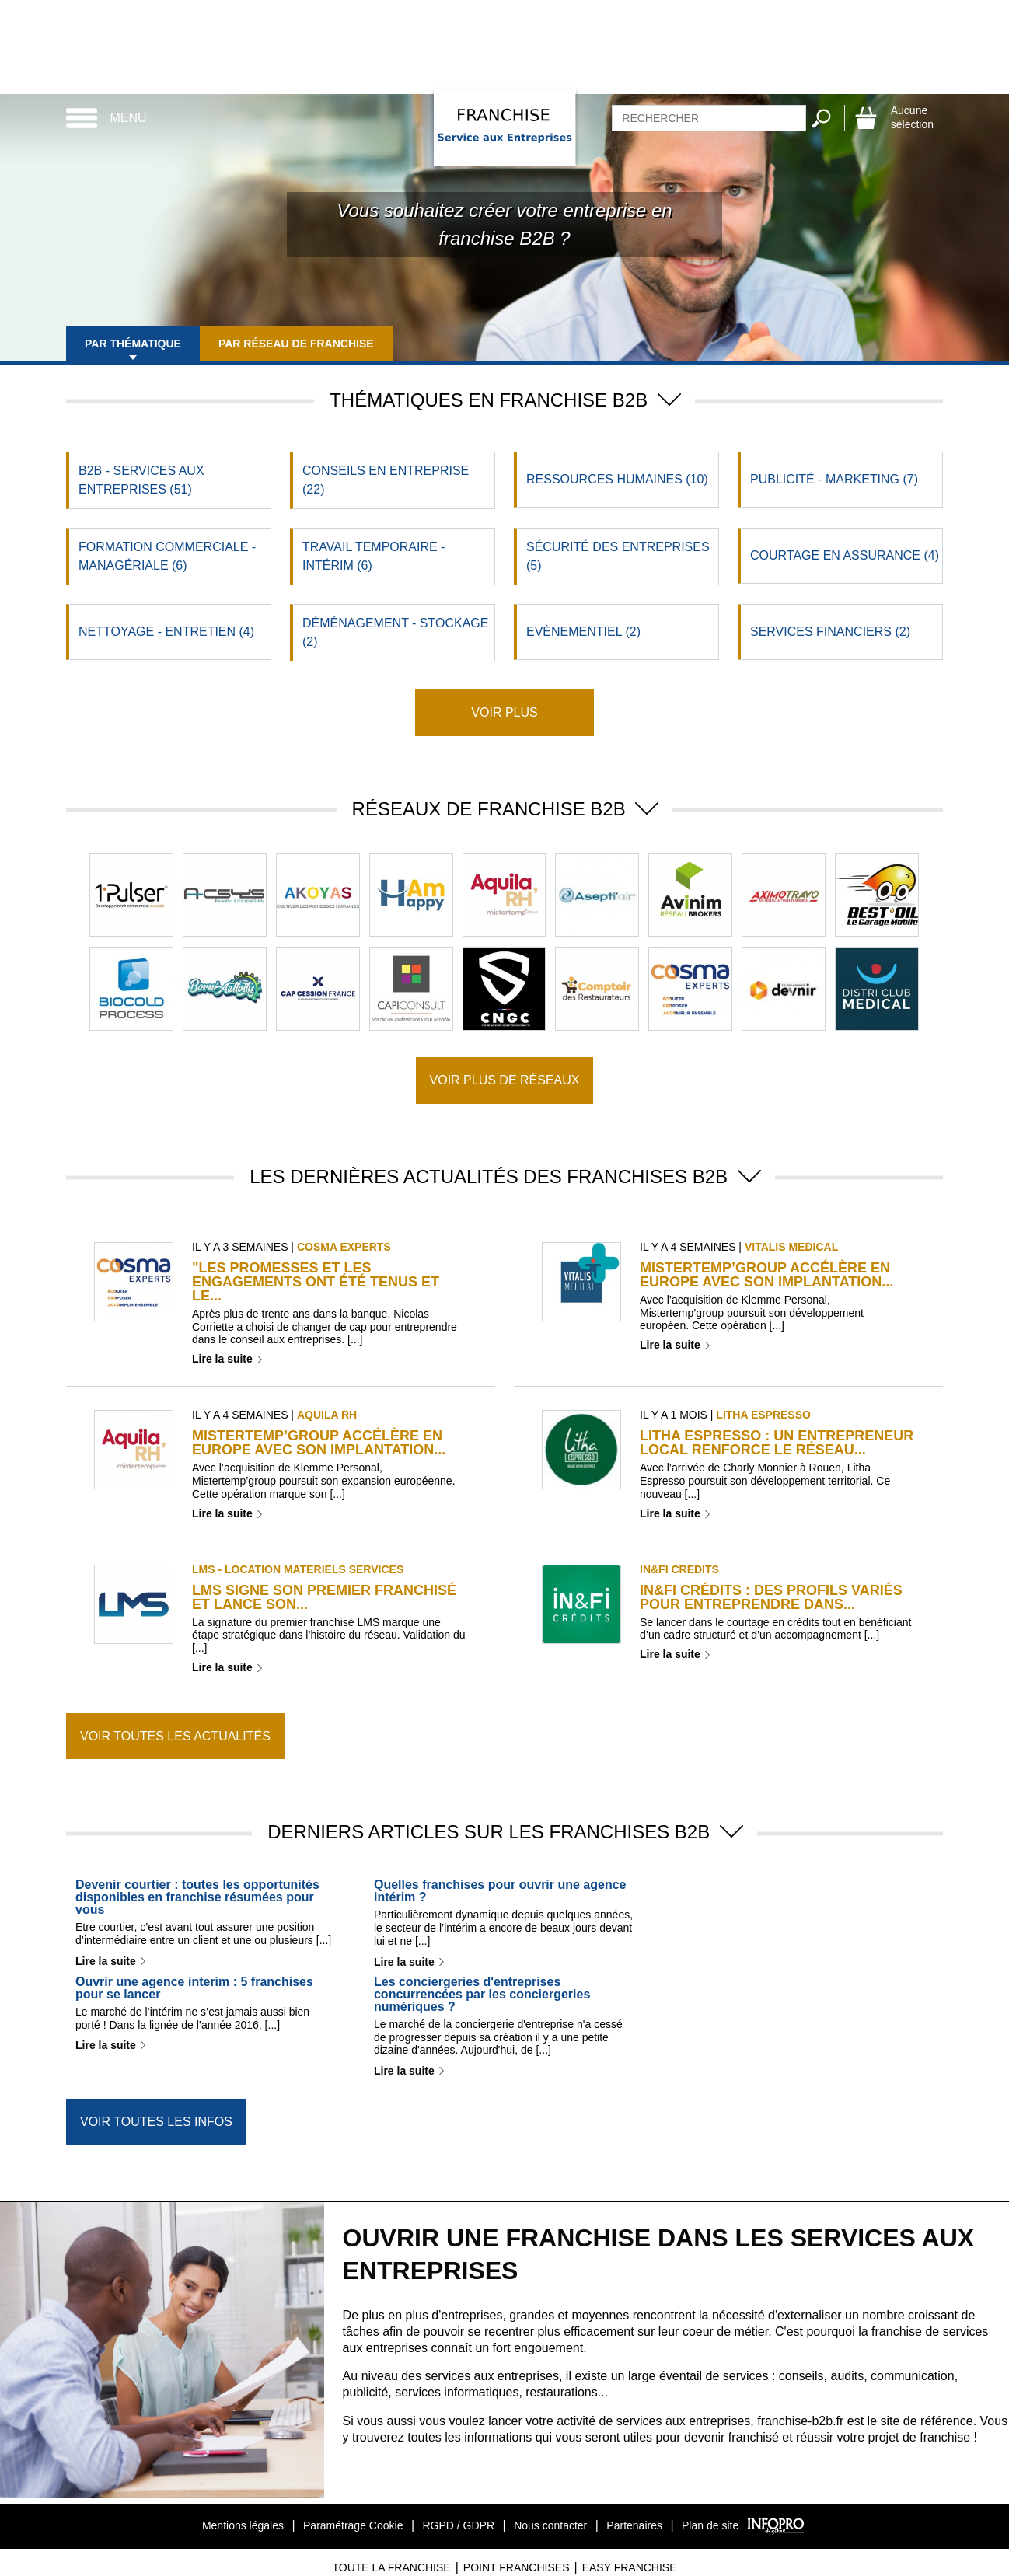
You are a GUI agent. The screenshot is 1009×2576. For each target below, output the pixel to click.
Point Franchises (516, 2567)
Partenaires (634, 2525)
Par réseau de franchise (296, 343)
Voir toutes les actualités (175, 1736)
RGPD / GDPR (458, 2525)
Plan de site (710, 2525)
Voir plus (504, 712)
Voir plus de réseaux (505, 1080)
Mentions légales (243, 2525)
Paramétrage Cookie (353, 2525)
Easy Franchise (629, 2567)
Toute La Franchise (391, 2567)
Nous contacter (550, 2525)
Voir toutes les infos (156, 2121)
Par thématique (133, 343)
